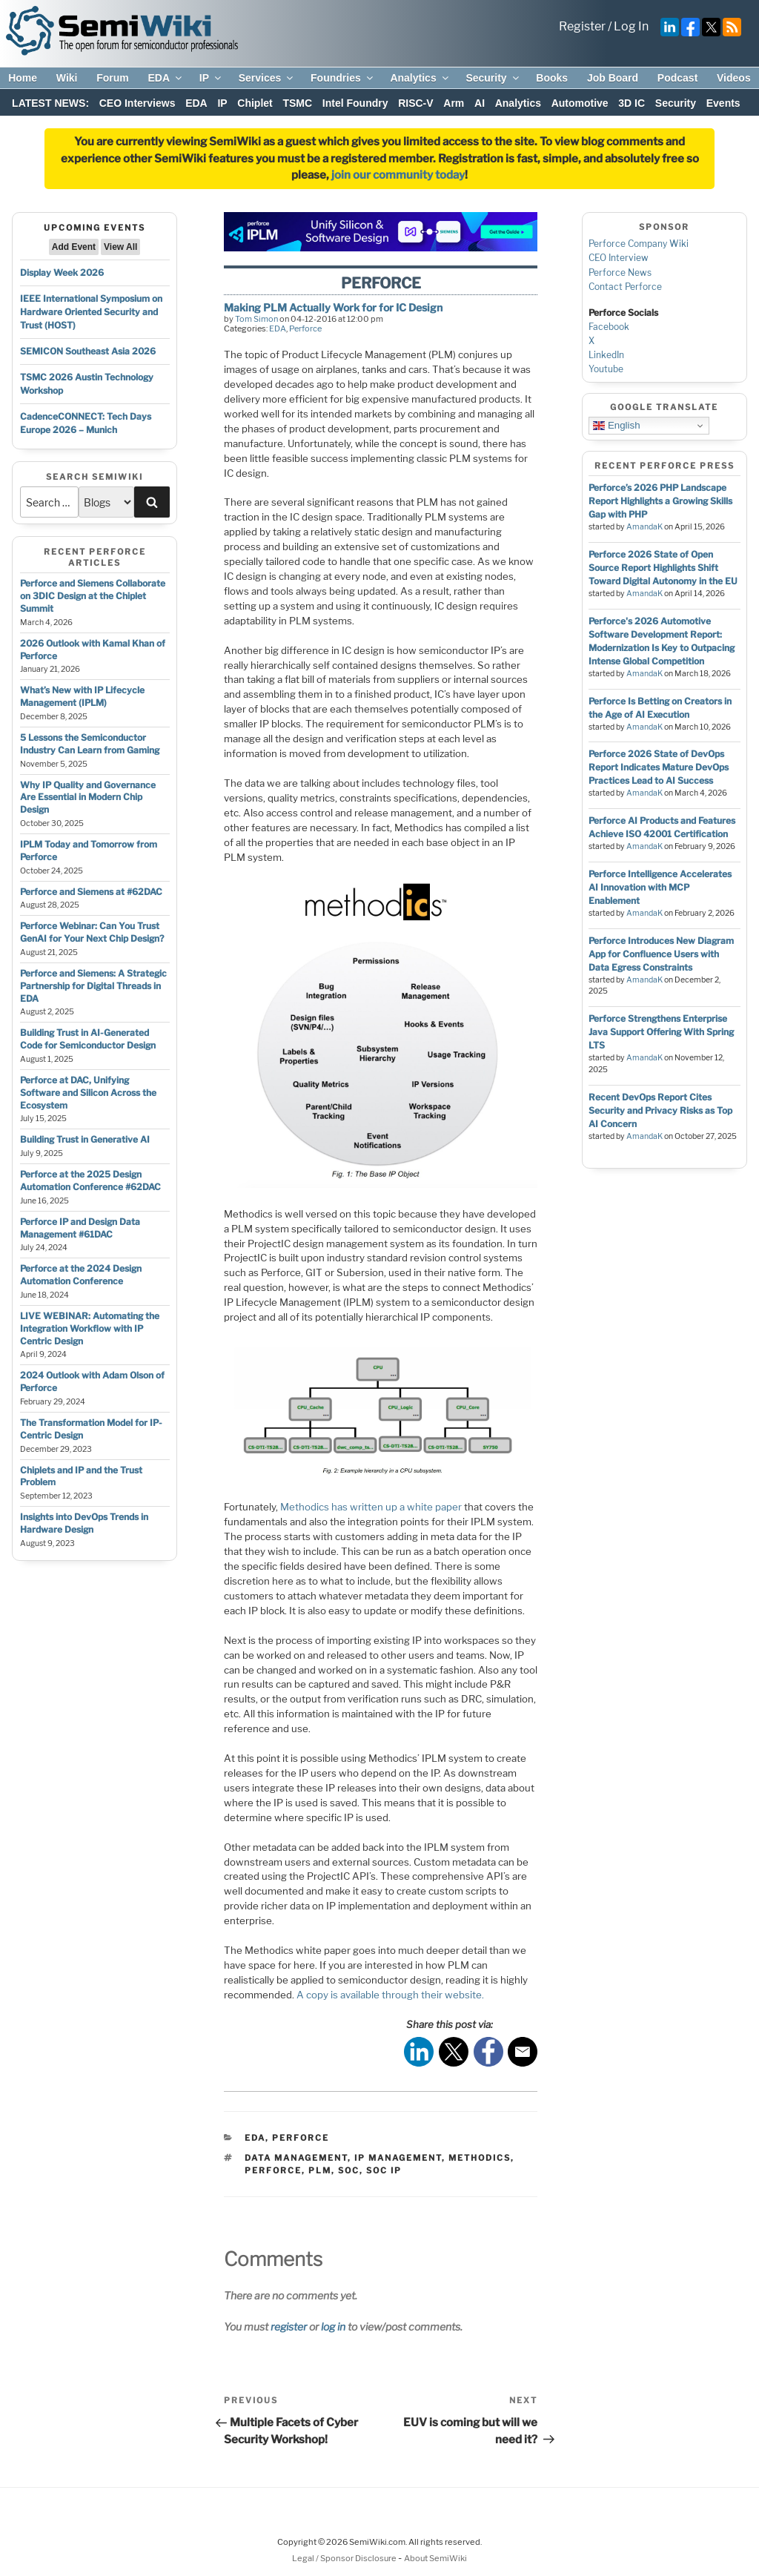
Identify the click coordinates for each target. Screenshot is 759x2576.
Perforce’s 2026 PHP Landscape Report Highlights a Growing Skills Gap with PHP (660, 501)
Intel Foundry (355, 103)
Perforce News (620, 272)
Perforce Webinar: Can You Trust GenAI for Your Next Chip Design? (92, 932)
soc (348, 2170)
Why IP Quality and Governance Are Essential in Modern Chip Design (88, 797)
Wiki (67, 78)
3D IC (631, 103)
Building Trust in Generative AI (85, 1139)
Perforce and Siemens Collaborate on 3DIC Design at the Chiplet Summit (92, 596)
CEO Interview (619, 257)
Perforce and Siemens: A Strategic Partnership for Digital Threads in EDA (93, 986)
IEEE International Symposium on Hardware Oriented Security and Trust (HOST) (91, 312)
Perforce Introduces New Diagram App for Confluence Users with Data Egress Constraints (661, 954)
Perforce (305, 328)
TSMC (297, 103)
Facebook (609, 326)
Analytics (420, 78)
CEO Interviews (137, 103)
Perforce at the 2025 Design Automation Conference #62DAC (90, 1180)
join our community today (398, 175)
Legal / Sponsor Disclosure (345, 2558)
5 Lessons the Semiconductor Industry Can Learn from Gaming (89, 744)
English (616, 426)
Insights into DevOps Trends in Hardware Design (84, 1523)
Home (22, 78)
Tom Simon (256, 319)
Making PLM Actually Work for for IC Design (333, 307)
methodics (479, 2158)
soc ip (384, 2170)
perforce (273, 2170)
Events (723, 103)
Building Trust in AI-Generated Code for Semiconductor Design (88, 1039)
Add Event (74, 247)
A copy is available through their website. (390, 1995)
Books (552, 78)
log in (333, 2326)
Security (492, 78)
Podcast (677, 78)
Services (267, 78)
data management (296, 2158)
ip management (398, 2158)
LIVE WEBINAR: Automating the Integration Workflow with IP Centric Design (89, 1328)
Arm (453, 103)
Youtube (606, 368)
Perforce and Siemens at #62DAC (91, 891)
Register (582, 26)
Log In (631, 26)
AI (479, 103)
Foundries (343, 78)
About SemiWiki (435, 2558)
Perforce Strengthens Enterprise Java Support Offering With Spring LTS (661, 1032)
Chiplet (254, 103)
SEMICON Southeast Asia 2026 (88, 351)
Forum (112, 78)
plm (319, 2170)
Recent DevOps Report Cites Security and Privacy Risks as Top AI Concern (660, 1110)
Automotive (580, 103)
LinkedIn (606, 354)
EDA (166, 78)
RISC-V (415, 103)
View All (120, 247)
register (289, 2326)
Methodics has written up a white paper (371, 1507)
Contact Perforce (625, 286)
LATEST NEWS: (50, 103)
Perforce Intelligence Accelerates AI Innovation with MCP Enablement (660, 887)
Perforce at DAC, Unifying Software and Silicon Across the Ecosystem (88, 1092)
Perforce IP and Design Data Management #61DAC (80, 1228)
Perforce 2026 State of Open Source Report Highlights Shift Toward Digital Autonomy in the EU (663, 568)
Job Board (612, 78)
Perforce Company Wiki (639, 243)
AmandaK (644, 527)
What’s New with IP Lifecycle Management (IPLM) (82, 696)
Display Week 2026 (62, 272)
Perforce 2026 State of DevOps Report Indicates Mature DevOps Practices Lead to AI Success (659, 767)
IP (211, 78)
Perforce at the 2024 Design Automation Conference (81, 1275)
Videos (734, 78)
